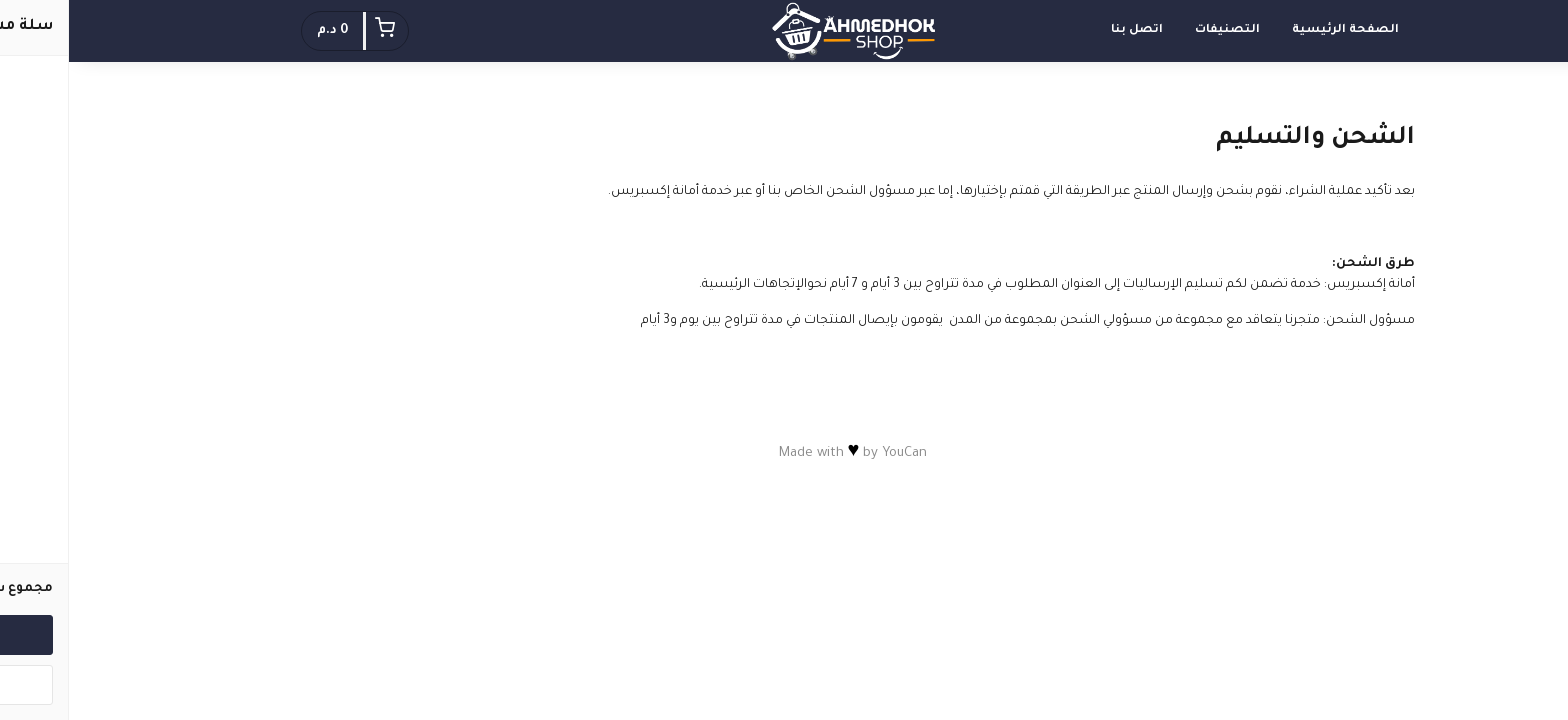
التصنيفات (1158, 30)
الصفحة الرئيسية (1276, 30)
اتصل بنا (1068, 30)
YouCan (835, 453)
